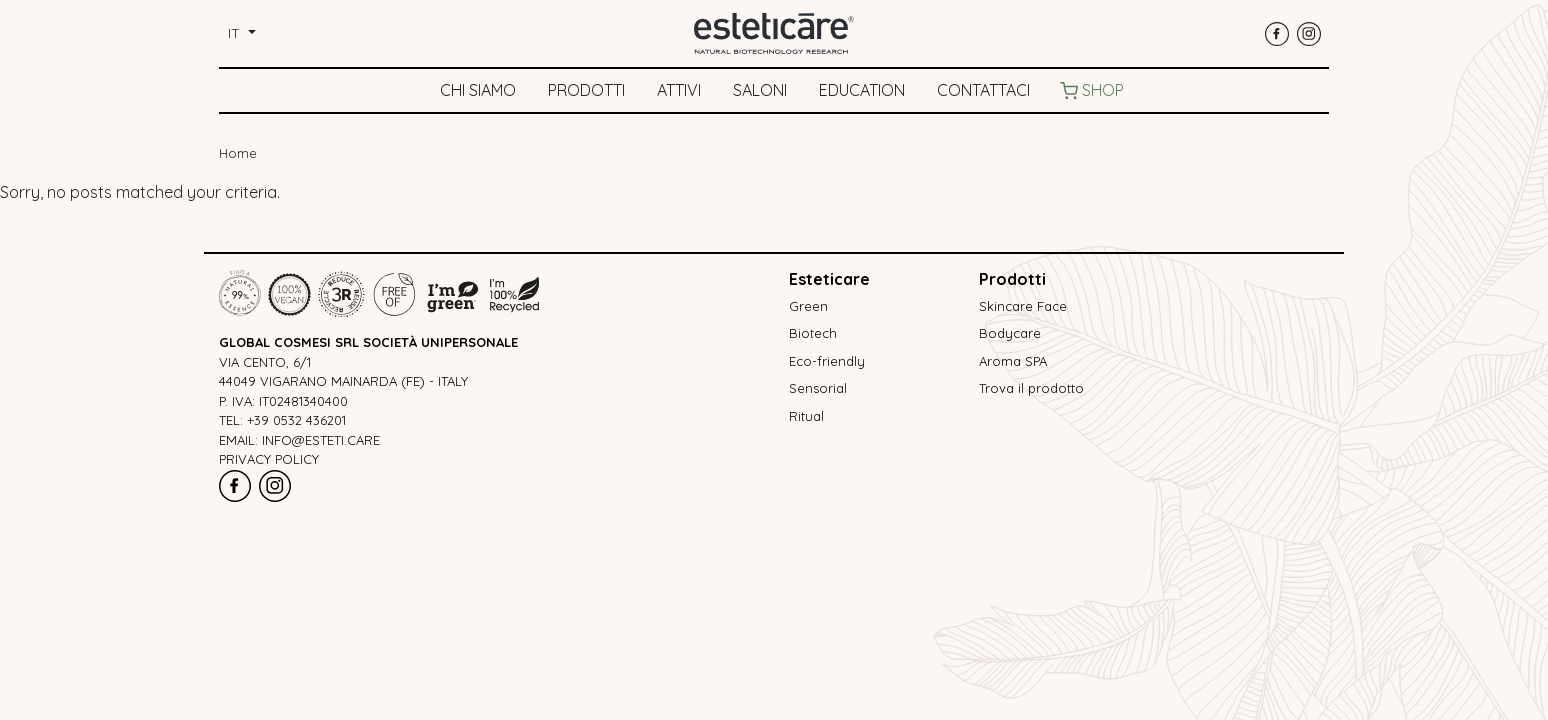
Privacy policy (269, 459)
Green (808, 306)
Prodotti (586, 90)
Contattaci (983, 90)
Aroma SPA (1013, 361)
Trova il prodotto (1031, 388)
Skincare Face (1023, 306)
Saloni (760, 90)
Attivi (679, 90)
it (236, 33)
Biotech (813, 333)
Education (862, 90)
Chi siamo (478, 90)
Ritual (806, 416)
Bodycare (1010, 333)
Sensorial (818, 388)
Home (238, 153)
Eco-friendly (827, 361)
